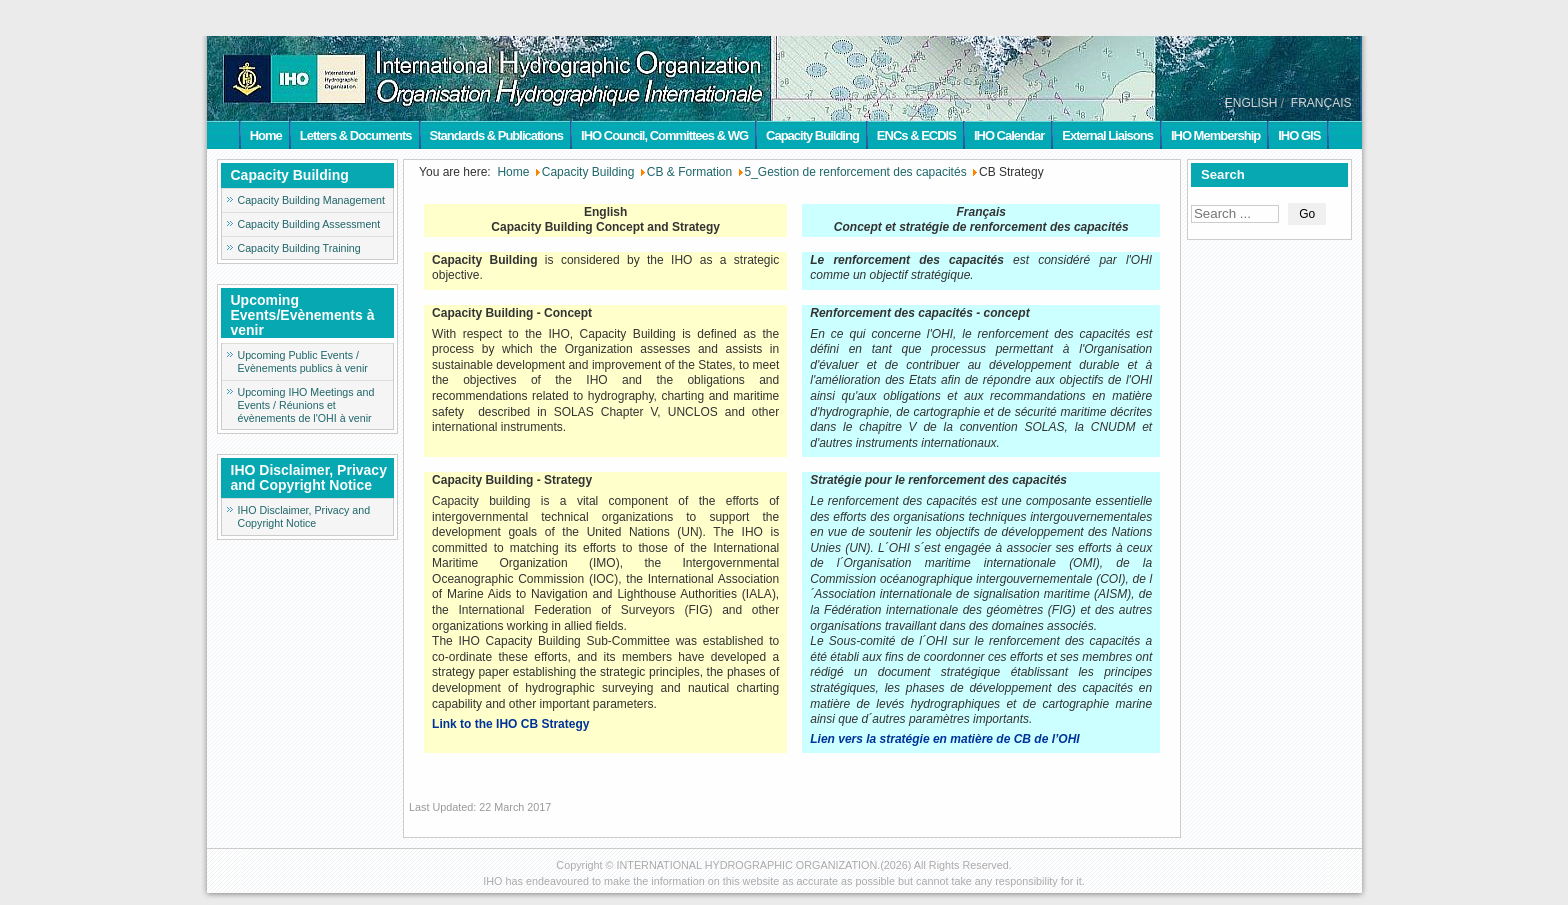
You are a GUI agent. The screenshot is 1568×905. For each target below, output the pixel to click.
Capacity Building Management (312, 200)
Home (266, 135)
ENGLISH (1251, 103)
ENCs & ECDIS (916, 135)
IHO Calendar (1009, 135)
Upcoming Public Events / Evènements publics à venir (303, 361)
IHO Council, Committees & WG (664, 135)
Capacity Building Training (299, 248)
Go (1307, 214)
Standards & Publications (496, 135)
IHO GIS (1299, 135)
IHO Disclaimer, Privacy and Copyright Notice (304, 516)
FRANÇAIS (1321, 103)
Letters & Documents (356, 135)
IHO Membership (1215, 135)
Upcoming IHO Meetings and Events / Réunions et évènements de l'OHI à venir (306, 405)
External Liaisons (1107, 135)
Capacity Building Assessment (309, 224)
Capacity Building (812, 135)
